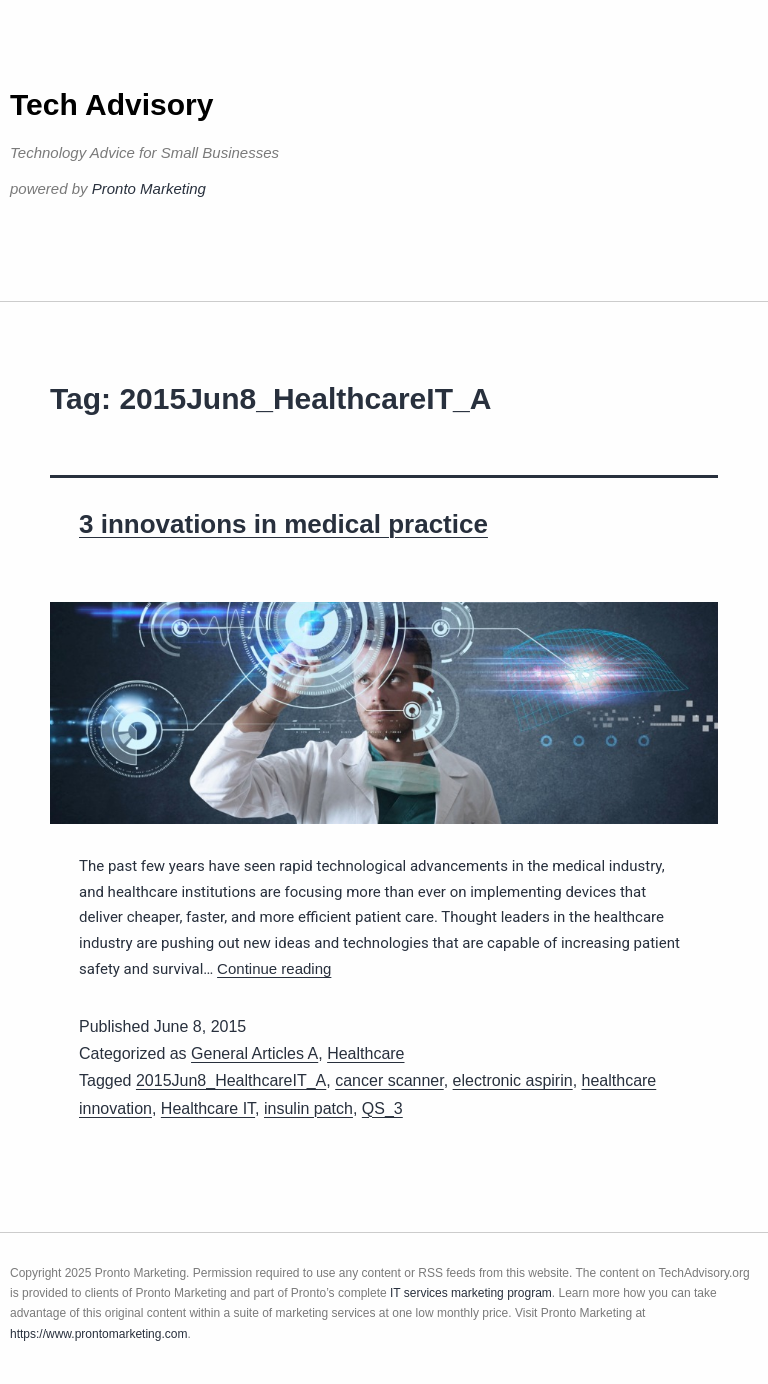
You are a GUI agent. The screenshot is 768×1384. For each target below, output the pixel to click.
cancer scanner (389, 1080)
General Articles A (254, 1053)
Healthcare (365, 1053)
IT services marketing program (471, 1293)
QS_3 (382, 1108)
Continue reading (274, 968)
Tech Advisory (111, 104)
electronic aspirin (513, 1080)
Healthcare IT (208, 1108)
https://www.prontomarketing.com (98, 1334)
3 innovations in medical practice (283, 524)
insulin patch (308, 1108)
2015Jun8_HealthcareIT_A (231, 1080)
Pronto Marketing (149, 188)
